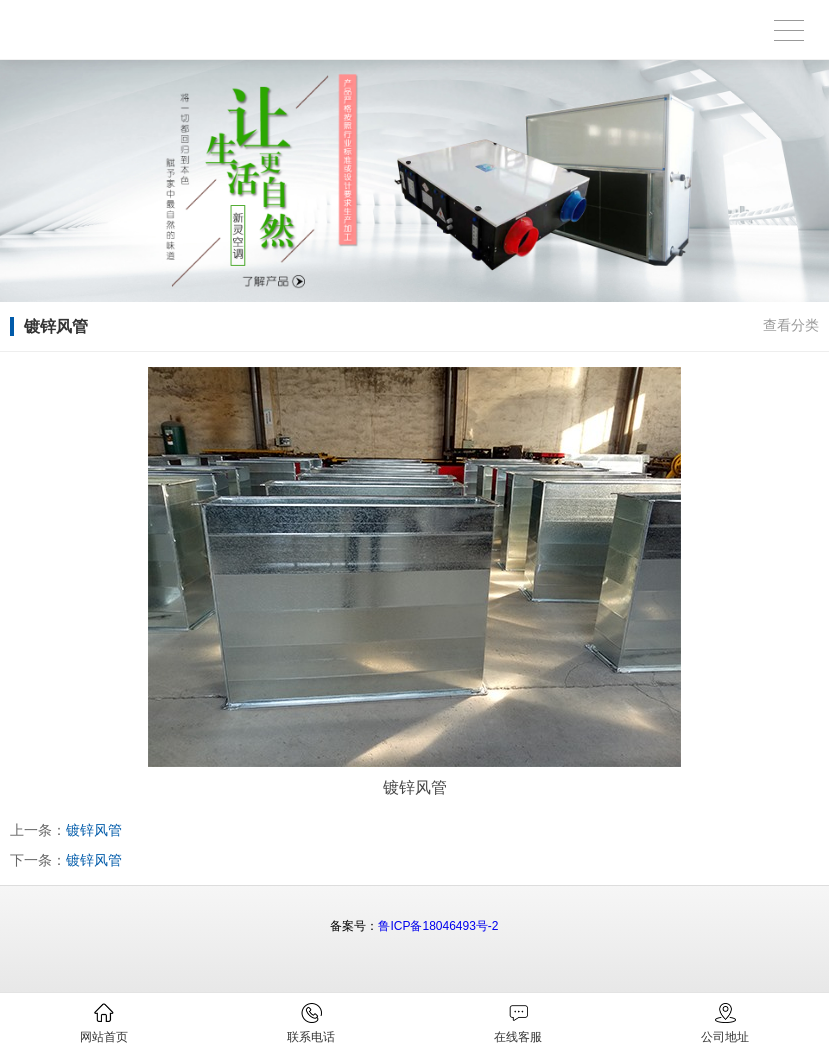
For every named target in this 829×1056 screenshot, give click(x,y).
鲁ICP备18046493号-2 (438, 926)
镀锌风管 (94, 830)
